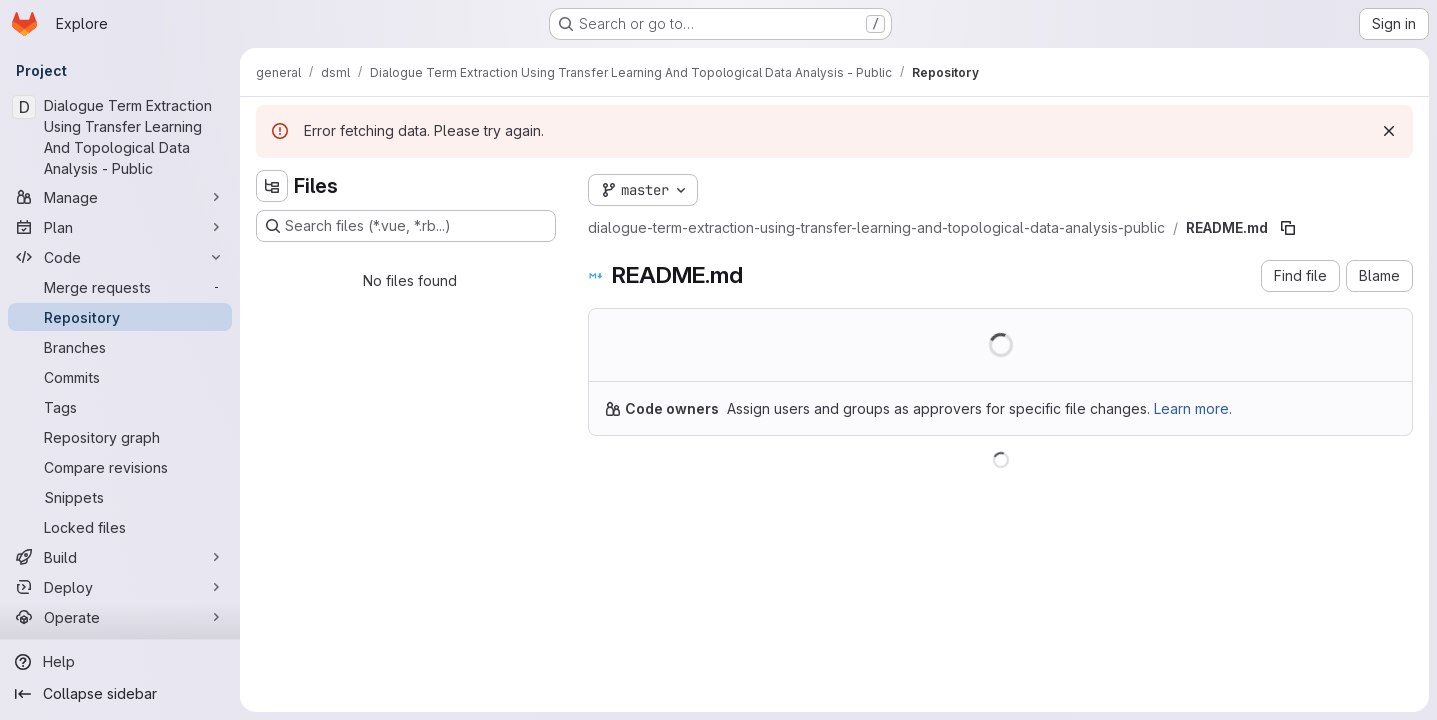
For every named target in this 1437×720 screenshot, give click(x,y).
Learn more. (1193, 408)
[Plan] (120, 227)
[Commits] (120, 377)
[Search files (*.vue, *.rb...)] (406, 226)
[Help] (120, 662)
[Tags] (120, 407)
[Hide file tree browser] (272, 186)
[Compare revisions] (120, 467)
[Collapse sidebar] (120, 694)
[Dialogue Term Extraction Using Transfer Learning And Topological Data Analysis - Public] (120, 137)
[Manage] (120, 197)
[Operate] (120, 617)
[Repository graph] (120, 437)
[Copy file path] (1288, 228)
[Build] (120, 557)
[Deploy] (120, 587)
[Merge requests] (120, 287)
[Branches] (120, 347)
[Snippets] (120, 497)
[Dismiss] (1389, 131)
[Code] (120, 257)
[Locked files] (120, 527)
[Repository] (120, 317)
